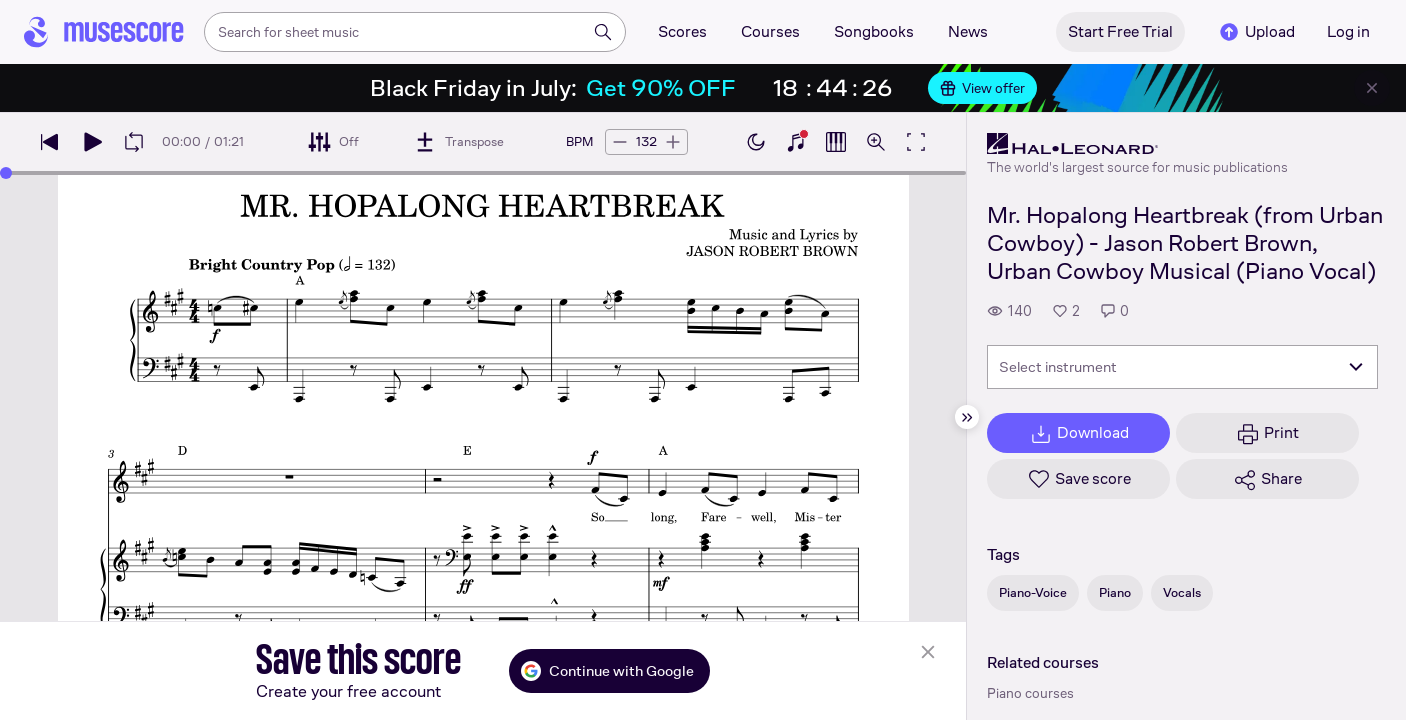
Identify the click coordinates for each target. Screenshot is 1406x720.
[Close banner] (1372, 88)
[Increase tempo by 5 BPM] (673, 142)
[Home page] (104, 32)
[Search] (603, 32)
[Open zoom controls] (876, 142)
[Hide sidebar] (967, 417)
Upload (1256, 32)
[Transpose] (458, 142)
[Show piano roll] (836, 142)
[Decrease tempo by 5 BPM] (620, 142)
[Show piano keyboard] (796, 142)
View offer (982, 88)
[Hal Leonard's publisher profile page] (1137, 144)
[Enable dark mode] (756, 142)
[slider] (6, 173)
